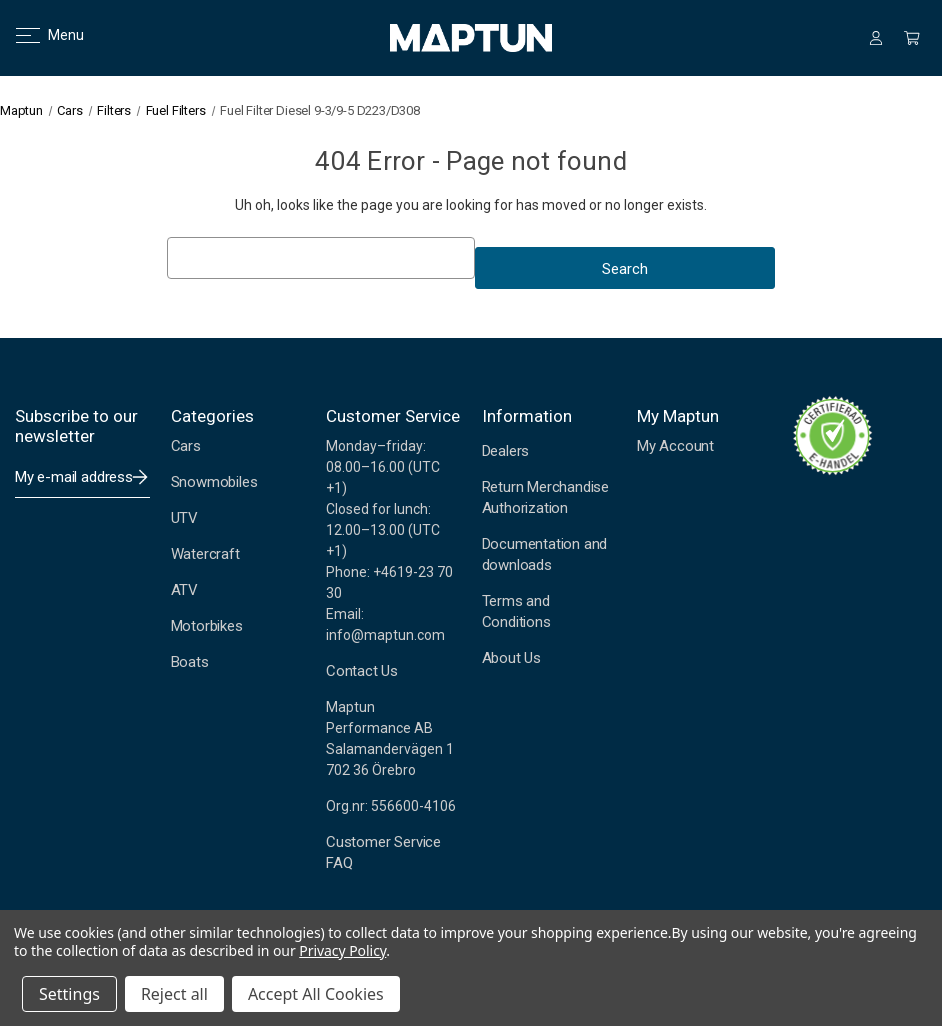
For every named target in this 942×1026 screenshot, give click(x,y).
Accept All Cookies (316, 994)
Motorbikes (207, 626)
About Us (511, 658)
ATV (184, 590)
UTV (184, 518)
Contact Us (362, 671)
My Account (675, 446)
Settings (69, 994)
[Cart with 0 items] (912, 38)
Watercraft (205, 554)
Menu (37, 35)
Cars (186, 446)
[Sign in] (876, 38)
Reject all (174, 994)
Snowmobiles (214, 482)
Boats (190, 662)
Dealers (506, 451)
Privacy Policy (342, 950)
